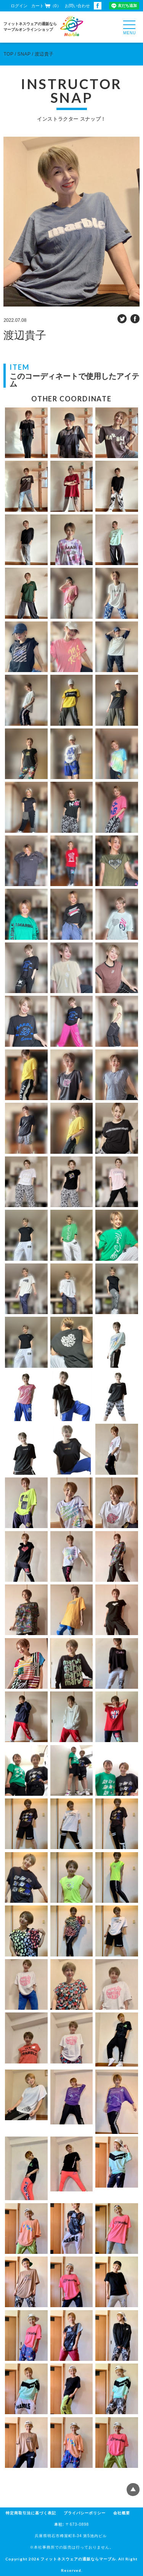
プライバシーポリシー (85, 2513)
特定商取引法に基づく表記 (31, 2513)
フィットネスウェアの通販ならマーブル (78, 2559)
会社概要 (121, 2513)
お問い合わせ (77, 5)
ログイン (19, 5)
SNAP (24, 54)
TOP (8, 54)
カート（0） (46, 5)
